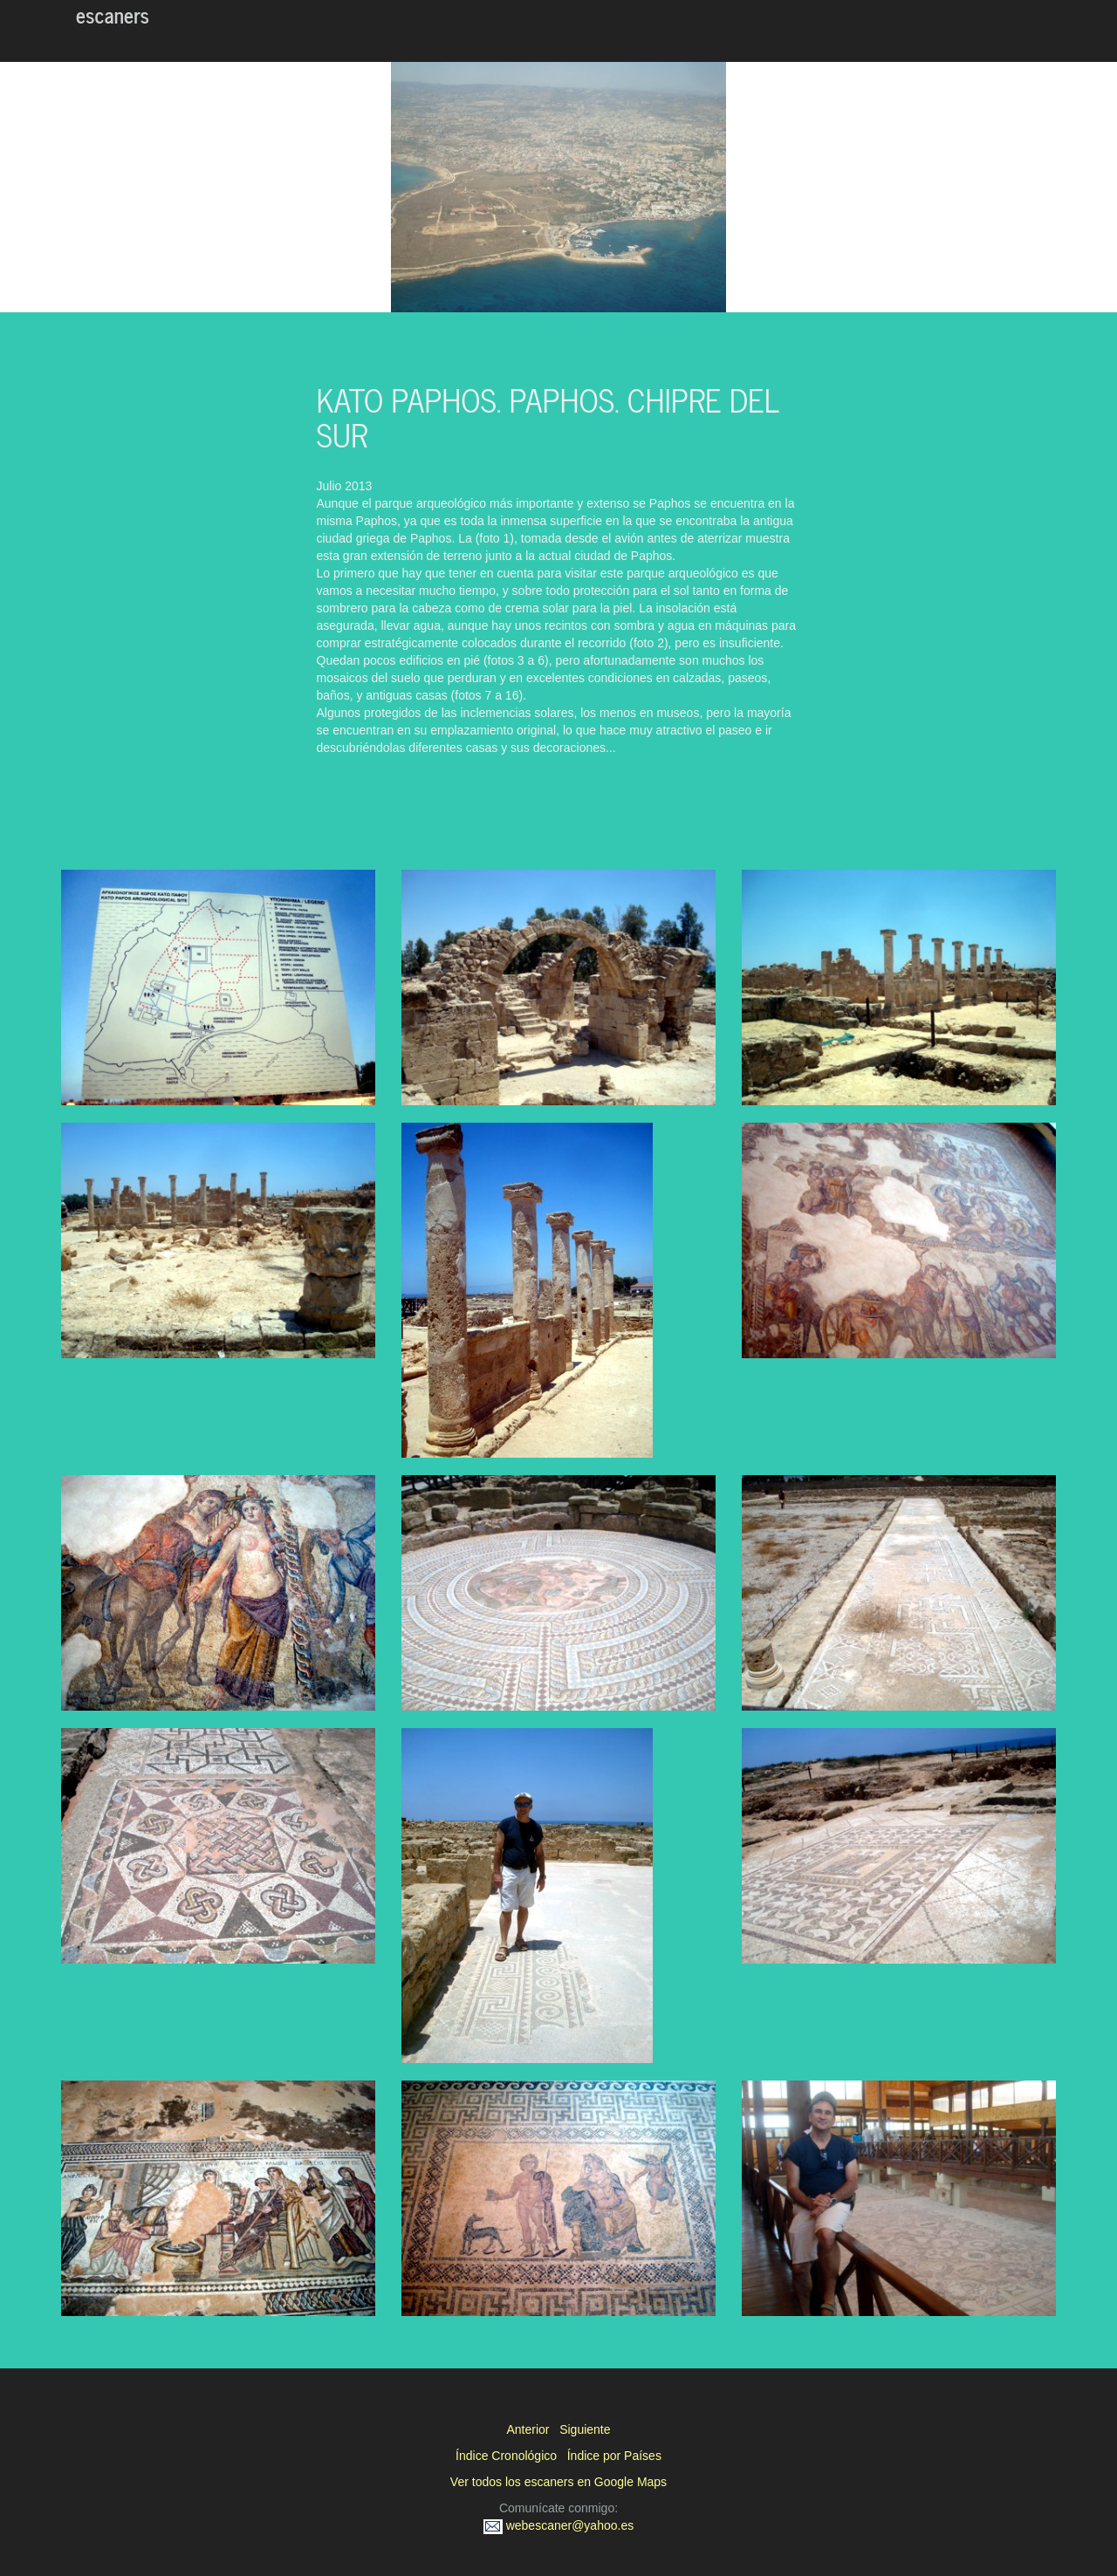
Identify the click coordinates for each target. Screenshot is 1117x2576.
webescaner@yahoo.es (558, 2525)
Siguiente (584, 2429)
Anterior (527, 2429)
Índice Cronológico (506, 2456)
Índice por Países (614, 2456)
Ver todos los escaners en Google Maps (558, 2482)
